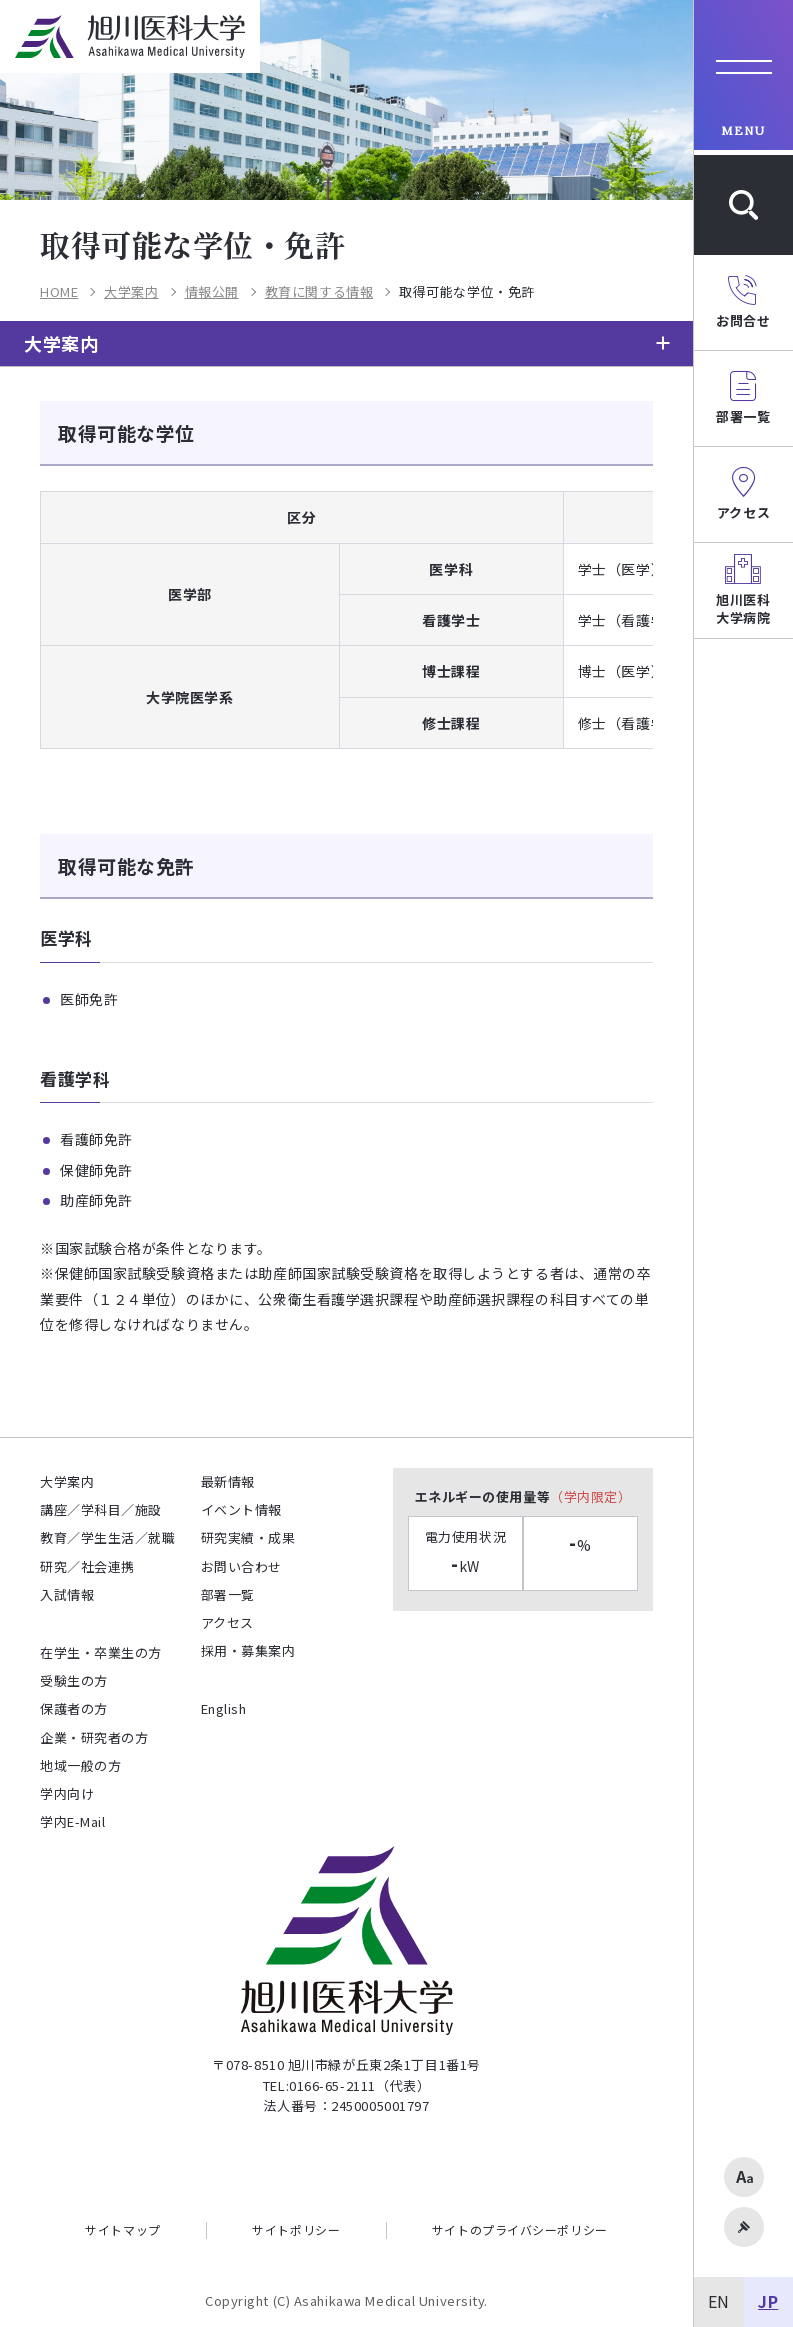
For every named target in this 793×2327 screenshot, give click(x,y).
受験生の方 (74, 1680)
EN (719, 2301)
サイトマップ (122, 2230)
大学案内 (131, 292)
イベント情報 (241, 1509)
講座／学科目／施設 (101, 1509)
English (224, 1708)
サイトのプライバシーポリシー (520, 2230)
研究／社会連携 (87, 1566)
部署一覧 (228, 1594)
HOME (59, 292)
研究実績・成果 (248, 1537)
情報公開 (212, 292)
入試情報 (67, 1594)
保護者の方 (74, 1708)
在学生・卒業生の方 (101, 1652)
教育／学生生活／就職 (108, 1537)
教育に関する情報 (319, 292)
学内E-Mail (72, 1821)
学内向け (67, 1793)
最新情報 (228, 1481)
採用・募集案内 (248, 1650)
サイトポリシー (296, 2230)
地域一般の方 (80, 1765)
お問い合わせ (241, 1566)
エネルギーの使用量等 (523, 1496)
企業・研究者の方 (94, 1737)
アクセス (227, 1622)
